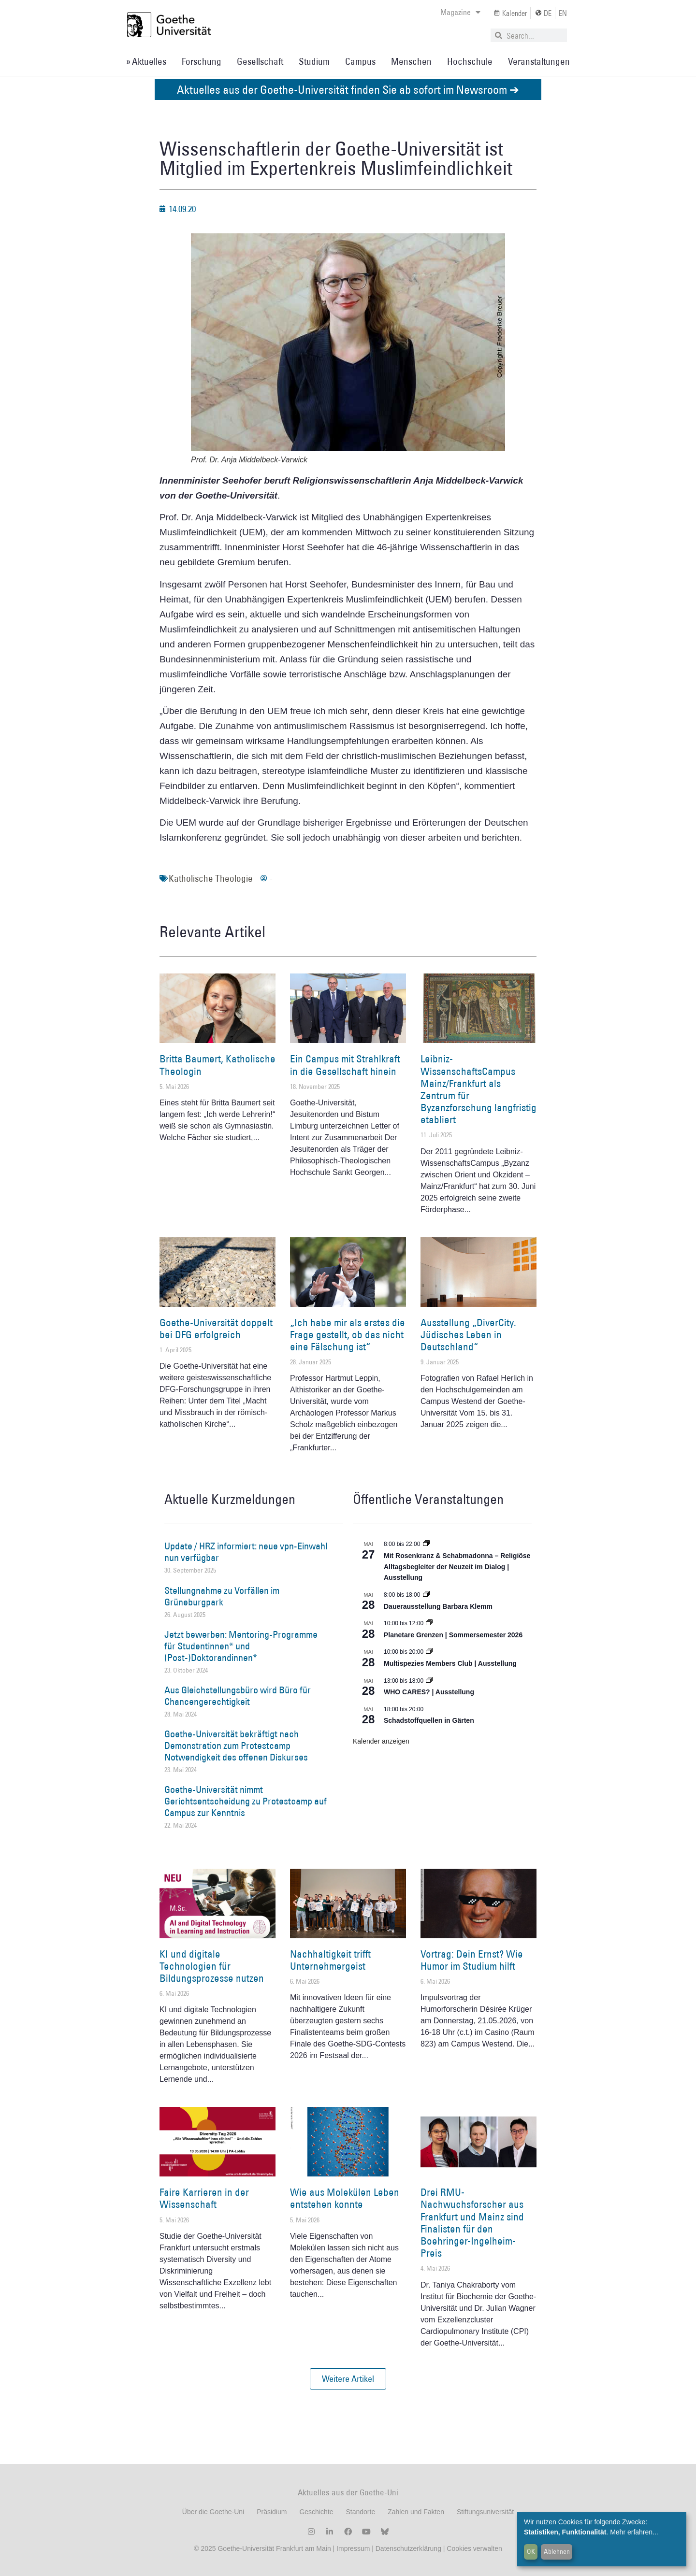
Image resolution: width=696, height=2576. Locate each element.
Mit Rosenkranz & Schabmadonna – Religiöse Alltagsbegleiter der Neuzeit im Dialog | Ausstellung (457, 1566)
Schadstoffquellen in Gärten (429, 1720)
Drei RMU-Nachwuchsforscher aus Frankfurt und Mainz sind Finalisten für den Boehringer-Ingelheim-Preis (472, 2223)
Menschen (411, 61)
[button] (348, 2379)
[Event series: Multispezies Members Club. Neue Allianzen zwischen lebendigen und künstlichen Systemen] (429, 1651)
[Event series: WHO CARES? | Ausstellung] (429, 1680)
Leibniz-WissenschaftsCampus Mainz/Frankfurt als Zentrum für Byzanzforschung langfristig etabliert (478, 1089)
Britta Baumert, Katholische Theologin (218, 1064)
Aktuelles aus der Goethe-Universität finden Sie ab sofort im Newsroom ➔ (348, 89)
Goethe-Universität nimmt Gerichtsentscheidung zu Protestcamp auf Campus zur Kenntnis (245, 1801)
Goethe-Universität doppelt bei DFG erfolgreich (216, 1328)
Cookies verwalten (474, 2548)
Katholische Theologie (211, 878)
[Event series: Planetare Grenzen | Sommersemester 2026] (429, 1623)
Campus (360, 61)
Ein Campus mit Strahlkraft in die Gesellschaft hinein (345, 1064)
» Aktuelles (146, 61)
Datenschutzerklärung (408, 2548)
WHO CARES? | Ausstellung (429, 1692)
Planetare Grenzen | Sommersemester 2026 (453, 1635)
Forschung (201, 61)
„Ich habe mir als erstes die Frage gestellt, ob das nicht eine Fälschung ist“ (347, 1334)
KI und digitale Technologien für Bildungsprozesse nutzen (212, 1966)
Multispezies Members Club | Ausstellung (450, 1663)
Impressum (352, 2548)
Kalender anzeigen (381, 1741)
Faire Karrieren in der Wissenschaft (204, 2198)
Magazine (460, 12)
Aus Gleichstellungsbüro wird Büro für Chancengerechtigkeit (237, 1696)
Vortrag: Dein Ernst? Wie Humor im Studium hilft (471, 1960)
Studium (314, 61)
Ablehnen (557, 2551)
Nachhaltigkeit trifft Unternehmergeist (330, 1960)
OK (531, 2551)
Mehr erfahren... (634, 2532)
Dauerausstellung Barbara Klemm (438, 1606)
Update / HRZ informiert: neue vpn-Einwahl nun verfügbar (245, 1552)
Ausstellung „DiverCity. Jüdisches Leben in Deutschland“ (468, 1334)
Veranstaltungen (539, 61)
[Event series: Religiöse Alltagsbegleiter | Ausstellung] (426, 1544)
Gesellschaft (260, 61)
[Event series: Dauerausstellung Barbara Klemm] (426, 1594)
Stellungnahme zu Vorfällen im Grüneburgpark (221, 1596)
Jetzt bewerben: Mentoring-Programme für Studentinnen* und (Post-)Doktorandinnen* (241, 1646)
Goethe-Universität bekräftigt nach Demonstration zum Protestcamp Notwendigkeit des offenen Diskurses (236, 1745)
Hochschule (470, 61)
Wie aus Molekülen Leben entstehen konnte (344, 2198)
